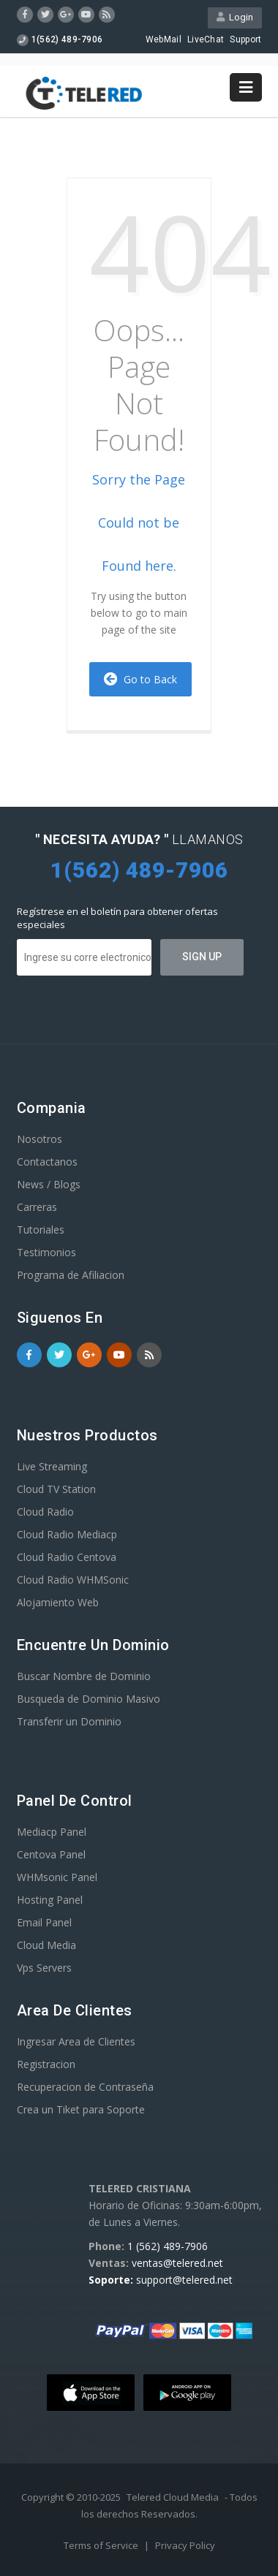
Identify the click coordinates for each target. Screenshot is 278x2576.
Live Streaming (52, 1466)
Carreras (37, 1207)
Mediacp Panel (51, 1832)
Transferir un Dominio (69, 1721)
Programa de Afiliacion (70, 1275)
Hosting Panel (50, 1900)
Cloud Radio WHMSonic (73, 1580)
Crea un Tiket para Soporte (81, 2109)
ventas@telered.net (177, 2263)
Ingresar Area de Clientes (76, 2041)
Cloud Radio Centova (66, 1557)
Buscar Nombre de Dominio (84, 1676)
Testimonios (46, 1252)
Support (245, 39)
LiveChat (205, 39)
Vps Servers (44, 1968)
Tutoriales (40, 1229)
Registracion (46, 2064)
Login (235, 17)
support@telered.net (184, 2280)
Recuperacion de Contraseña (85, 2087)
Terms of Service (102, 2545)
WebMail (163, 39)
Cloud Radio (45, 1512)
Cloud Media (46, 1945)
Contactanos (47, 1162)
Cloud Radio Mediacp (67, 1534)
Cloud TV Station (56, 1489)
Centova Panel (51, 1854)
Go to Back (140, 679)
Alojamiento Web (58, 1602)
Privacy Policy (185, 2545)
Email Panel (44, 1922)
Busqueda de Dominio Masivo (88, 1699)
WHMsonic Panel (57, 1877)
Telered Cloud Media (173, 2497)
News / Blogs (48, 1184)
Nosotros (39, 1139)
